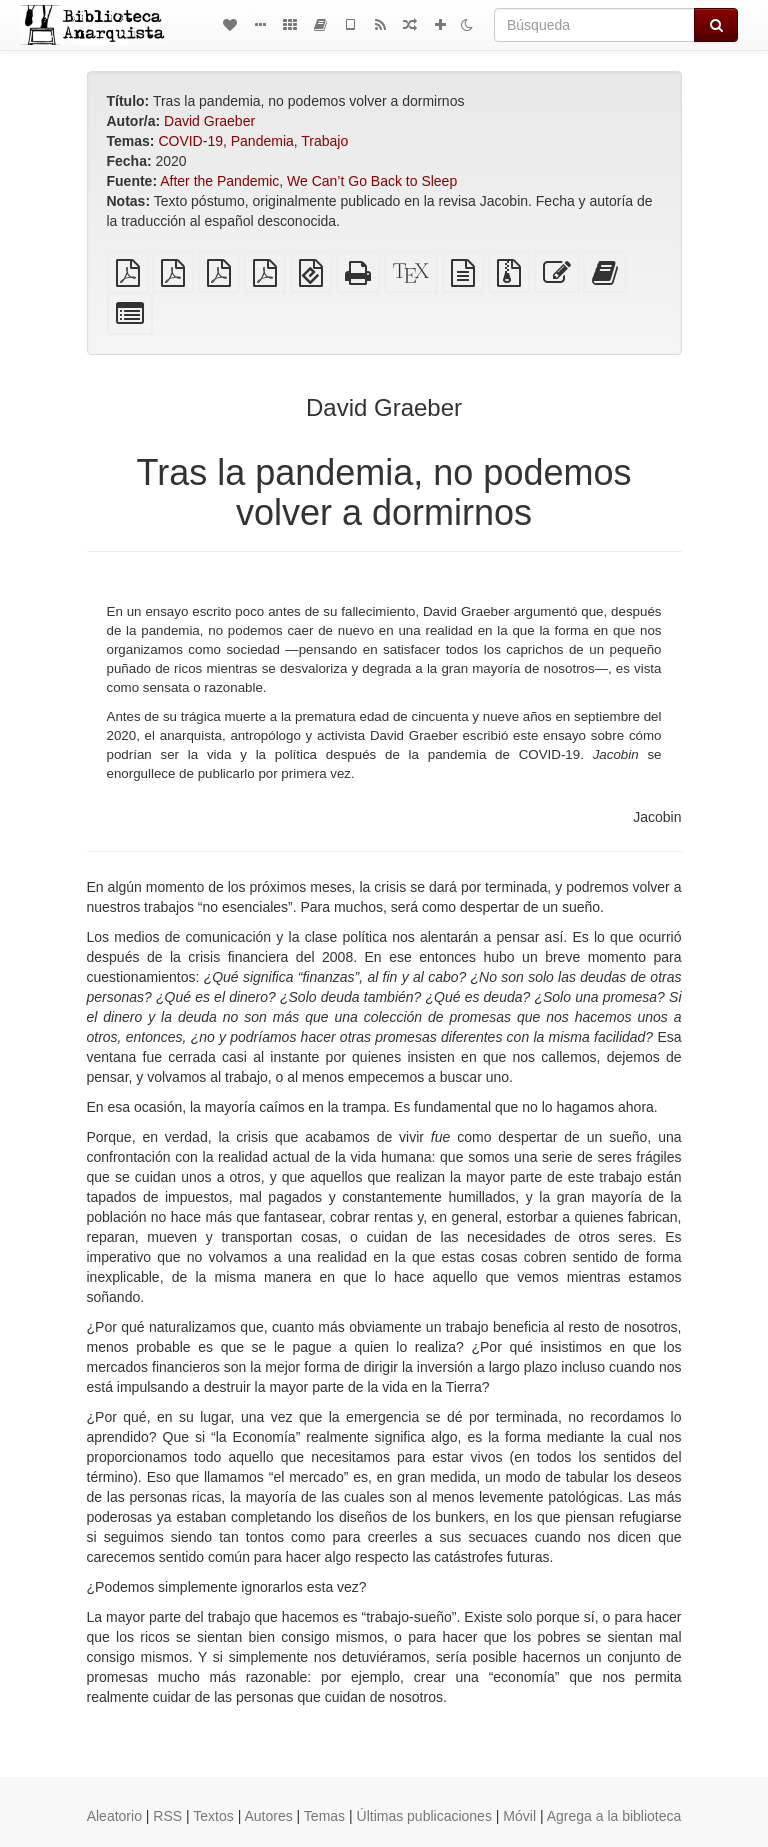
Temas (324, 1816)
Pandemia (262, 141)
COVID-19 (190, 141)
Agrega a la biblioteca (614, 1816)
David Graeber (209, 121)
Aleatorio (114, 1816)
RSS (167, 1816)
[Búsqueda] (594, 25)
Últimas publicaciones (424, 1816)
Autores (268, 1816)
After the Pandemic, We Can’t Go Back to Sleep (308, 181)
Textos (213, 1816)
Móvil (519, 1816)
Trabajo (324, 141)
